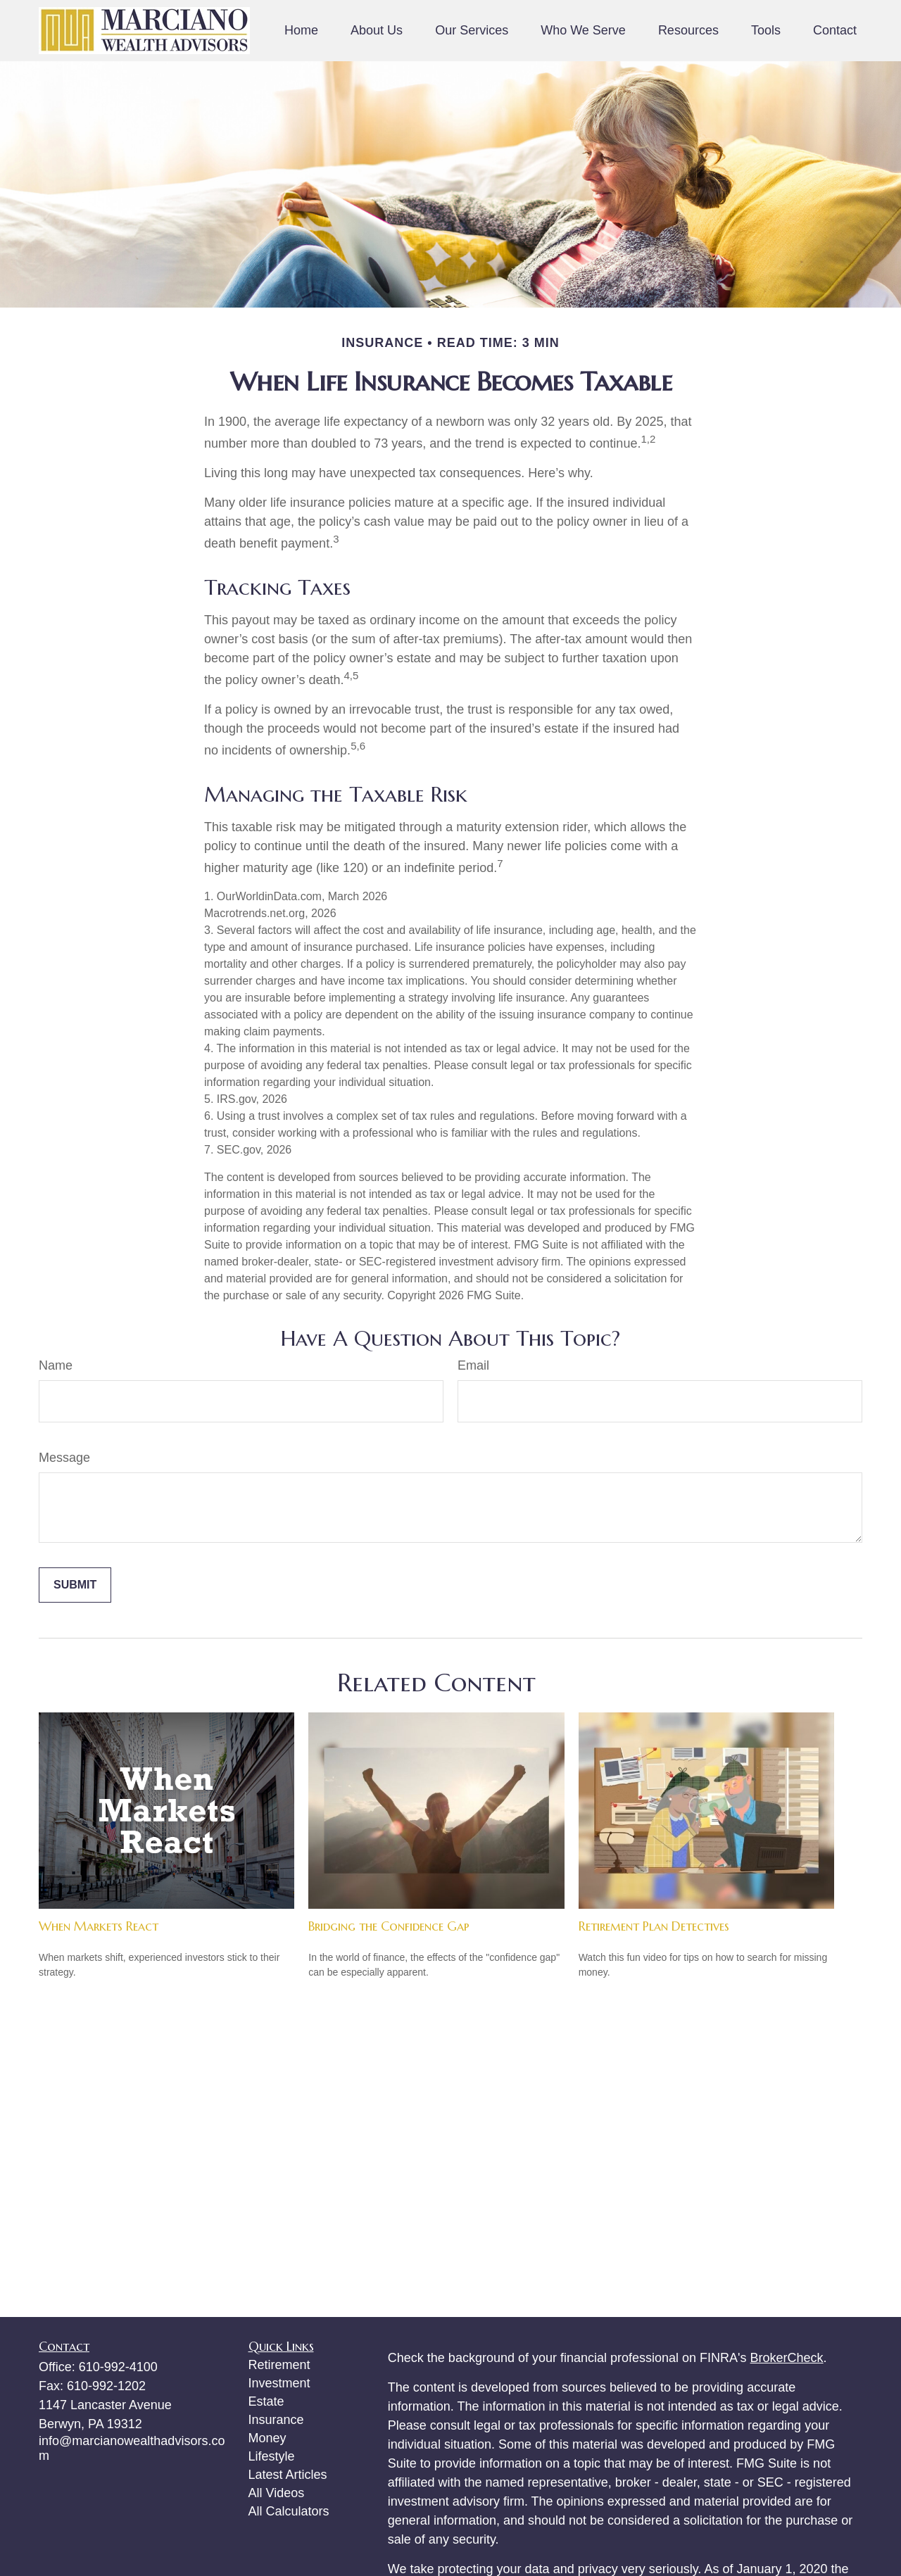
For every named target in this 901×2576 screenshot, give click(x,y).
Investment (279, 2383)
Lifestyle (271, 2456)
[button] (301, 31)
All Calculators (288, 2511)
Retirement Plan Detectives (654, 1926)
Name (56, 1365)
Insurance (276, 2420)
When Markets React (98, 1926)
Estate (266, 2401)
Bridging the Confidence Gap (389, 1926)
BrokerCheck (787, 2358)
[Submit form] (75, 1585)
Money (267, 2438)
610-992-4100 (118, 2367)
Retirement (279, 2365)
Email (473, 1365)
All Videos (276, 2493)
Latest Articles (287, 2475)
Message (64, 1458)
